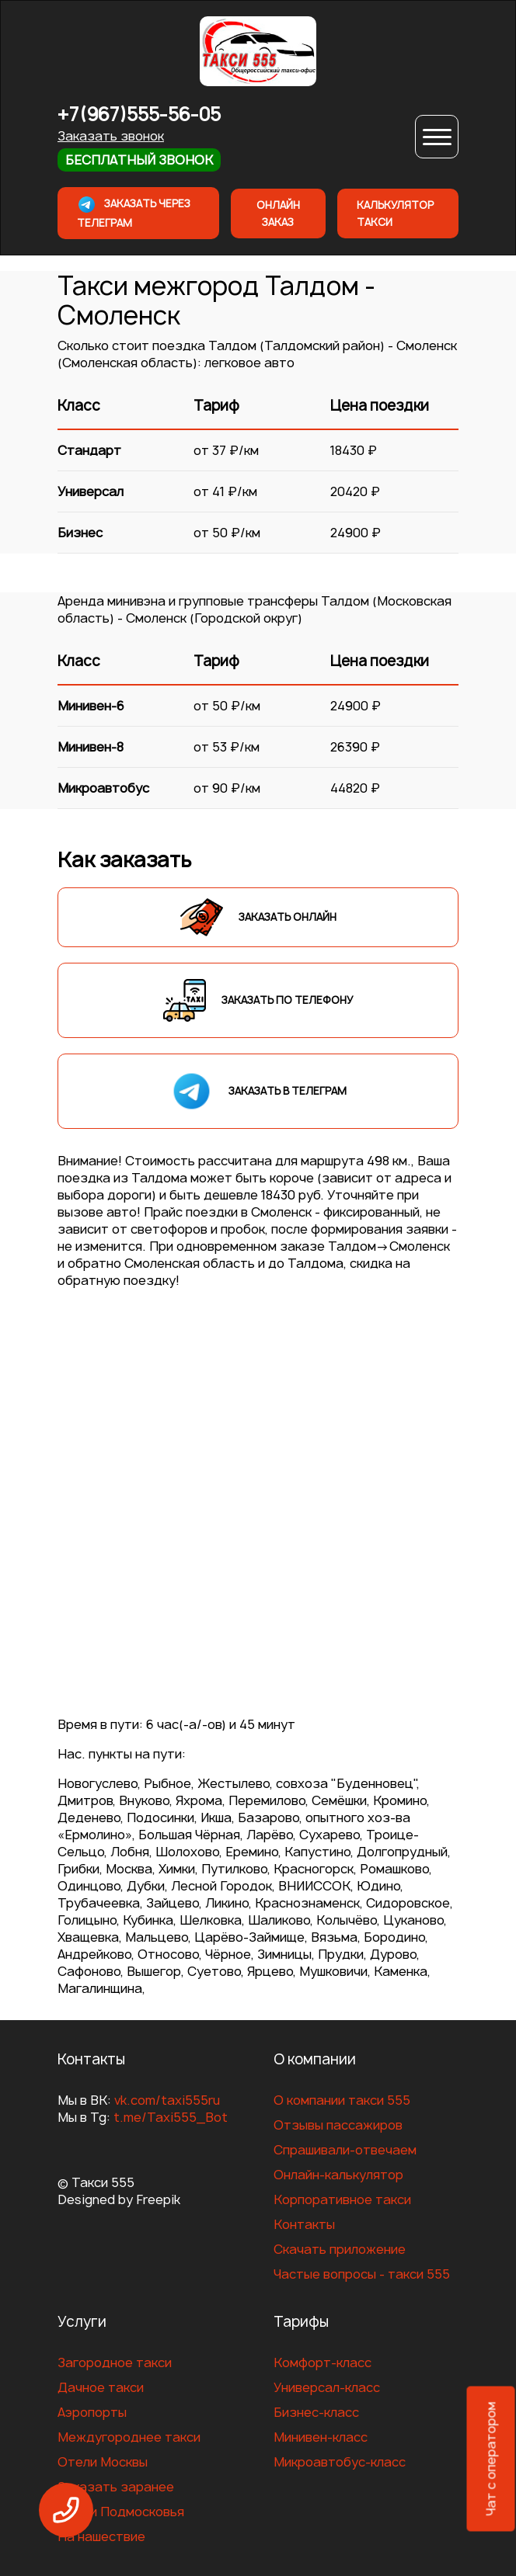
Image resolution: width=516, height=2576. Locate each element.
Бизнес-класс (316, 2412)
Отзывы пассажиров (338, 2124)
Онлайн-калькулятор (338, 2174)
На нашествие (101, 2536)
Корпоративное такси (342, 2199)
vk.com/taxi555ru (167, 2100)
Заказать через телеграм (133, 212)
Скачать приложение (340, 2249)
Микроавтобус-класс (340, 2461)
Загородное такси (115, 2362)
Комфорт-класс (322, 2362)
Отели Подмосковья (121, 2511)
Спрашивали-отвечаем (345, 2149)
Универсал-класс (327, 2387)
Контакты (304, 2224)
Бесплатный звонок (139, 159)
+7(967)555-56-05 (139, 114)
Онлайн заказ (278, 213)
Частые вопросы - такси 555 (362, 2274)
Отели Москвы (103, 2461)
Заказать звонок (111, 135)
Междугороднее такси (129, 2437)
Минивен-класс (321, 2437)
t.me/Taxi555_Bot (170, 2117)
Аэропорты (92, 2412)
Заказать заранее (116, 2486)
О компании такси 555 (342, 2100)
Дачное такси (101, 2387)
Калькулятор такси (395, 213)
